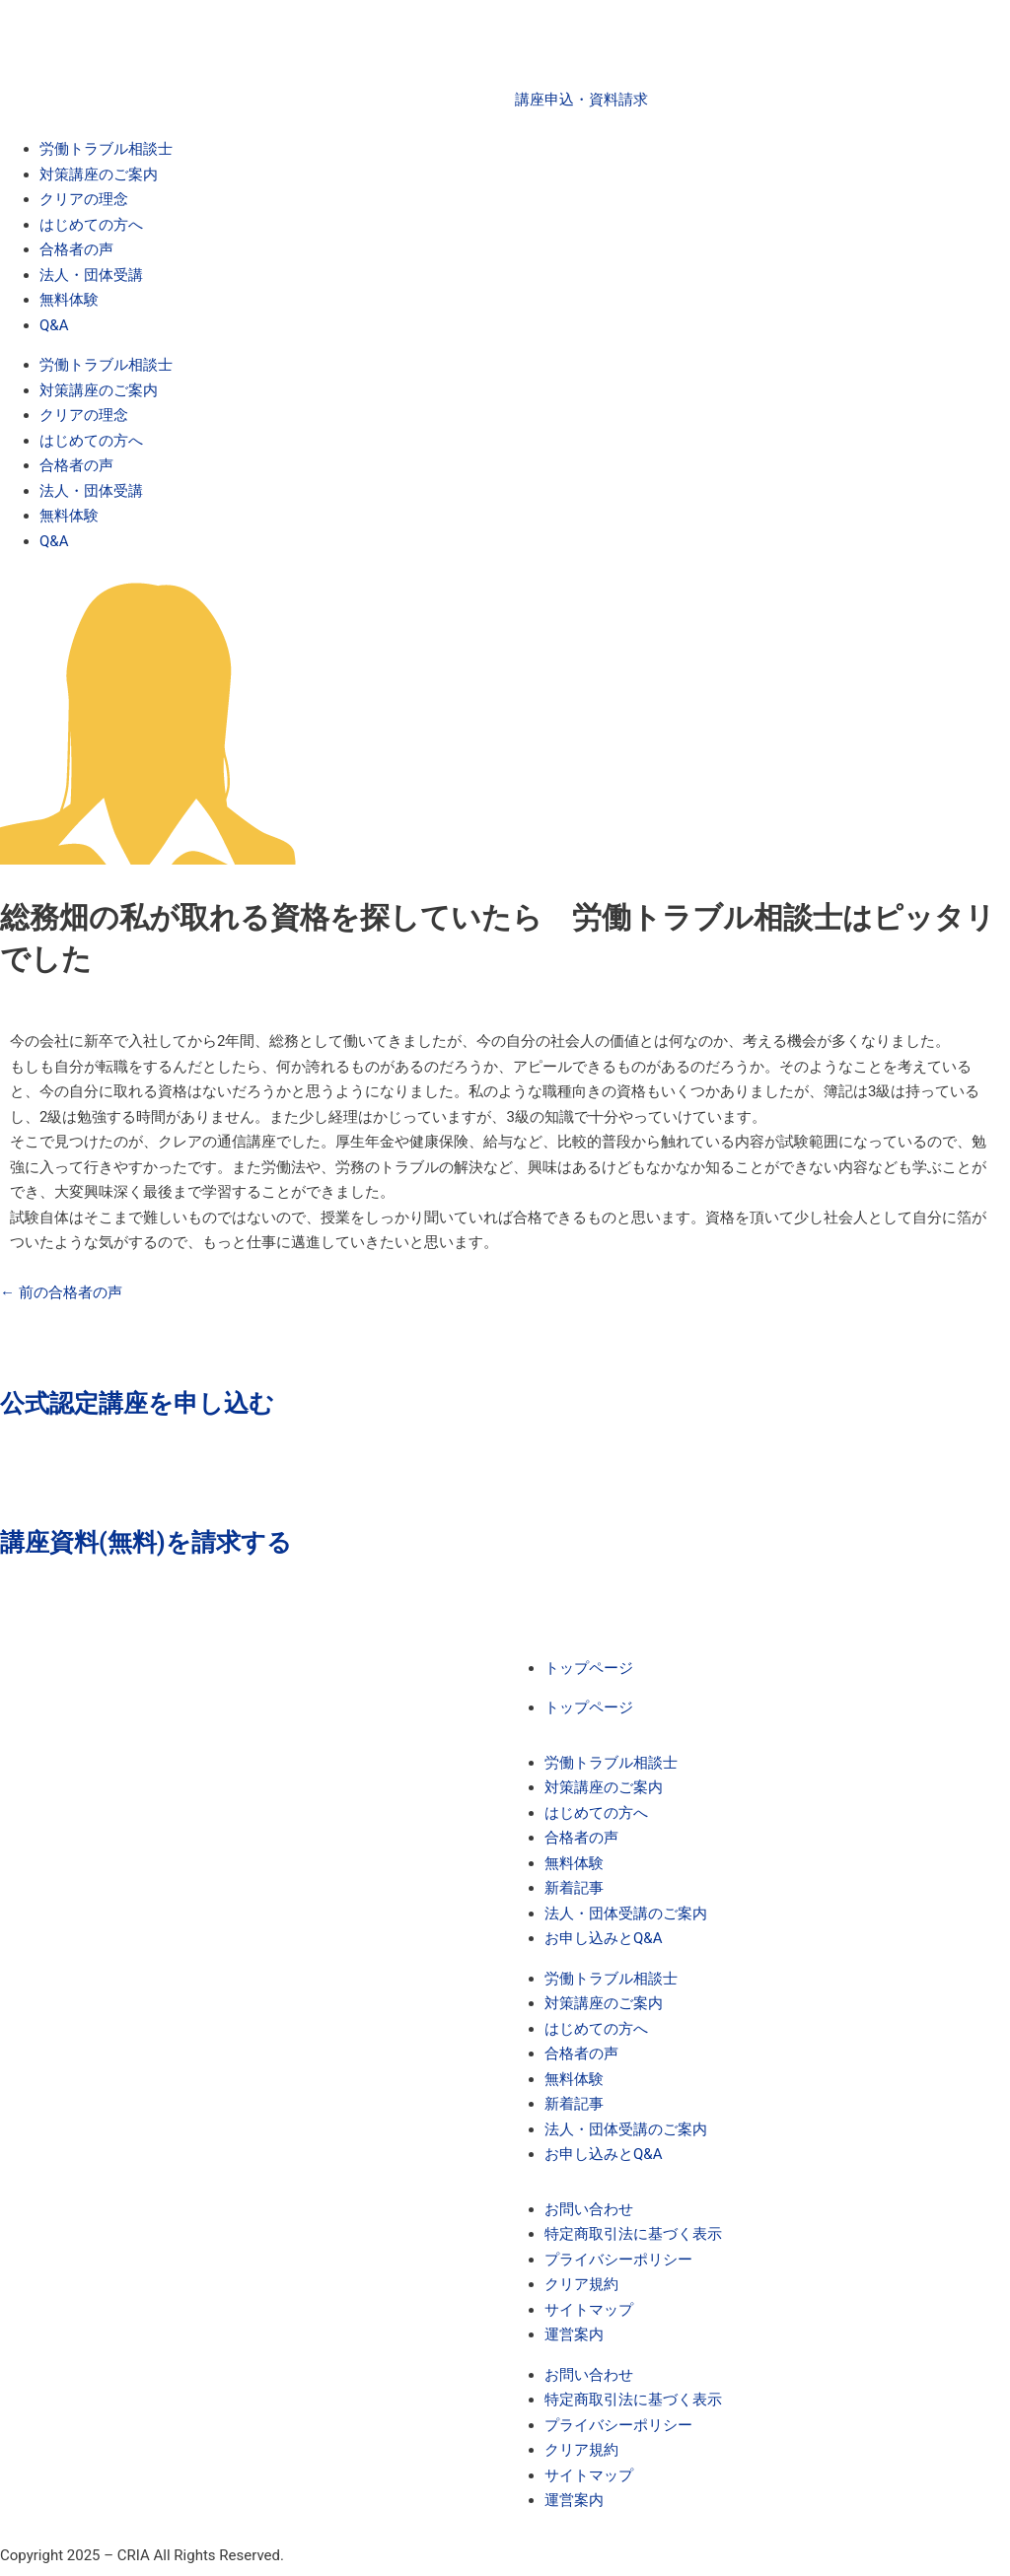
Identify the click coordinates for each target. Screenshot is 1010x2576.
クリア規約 (581, 2284)
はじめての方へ (91, 225)
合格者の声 (76, 249)
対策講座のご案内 (98, 174)
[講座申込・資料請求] (539, 54)
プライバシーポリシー (618, 2259)
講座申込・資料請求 (581, 99)
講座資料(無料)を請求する (146, 1542)
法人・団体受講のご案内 (625, 1913)
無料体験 (69, 300)
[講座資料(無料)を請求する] (24, 1469)
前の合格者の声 (61, 1292)
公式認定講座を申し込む (137, 1403)
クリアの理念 (83, 199)
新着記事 (574, 1888)
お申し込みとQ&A (603, 1938)
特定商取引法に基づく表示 (633, 2234)
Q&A (53, 325)
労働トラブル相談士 (106, 149)
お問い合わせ (588, 2209)
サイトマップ (588, 2310)
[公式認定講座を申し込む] (24, 1330)
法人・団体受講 (91, 275)
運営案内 (574, 2334)
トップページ (588, 1668)
